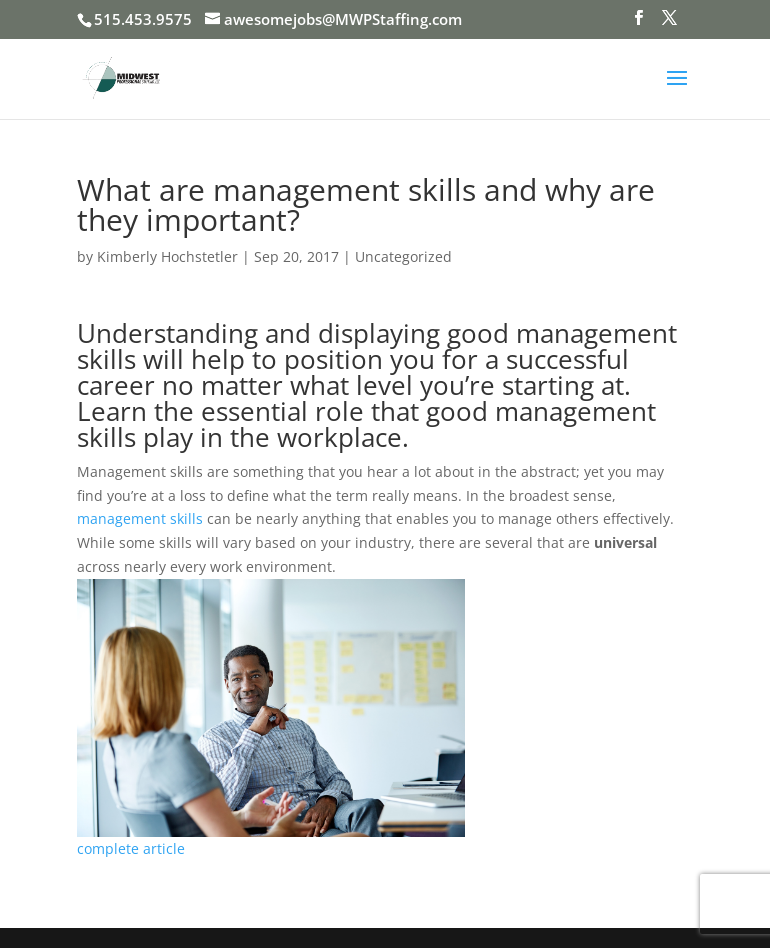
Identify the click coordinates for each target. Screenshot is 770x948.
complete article (131, 848)
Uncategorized (403, 256)
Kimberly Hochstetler (167, 256)
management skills (140, 518)
